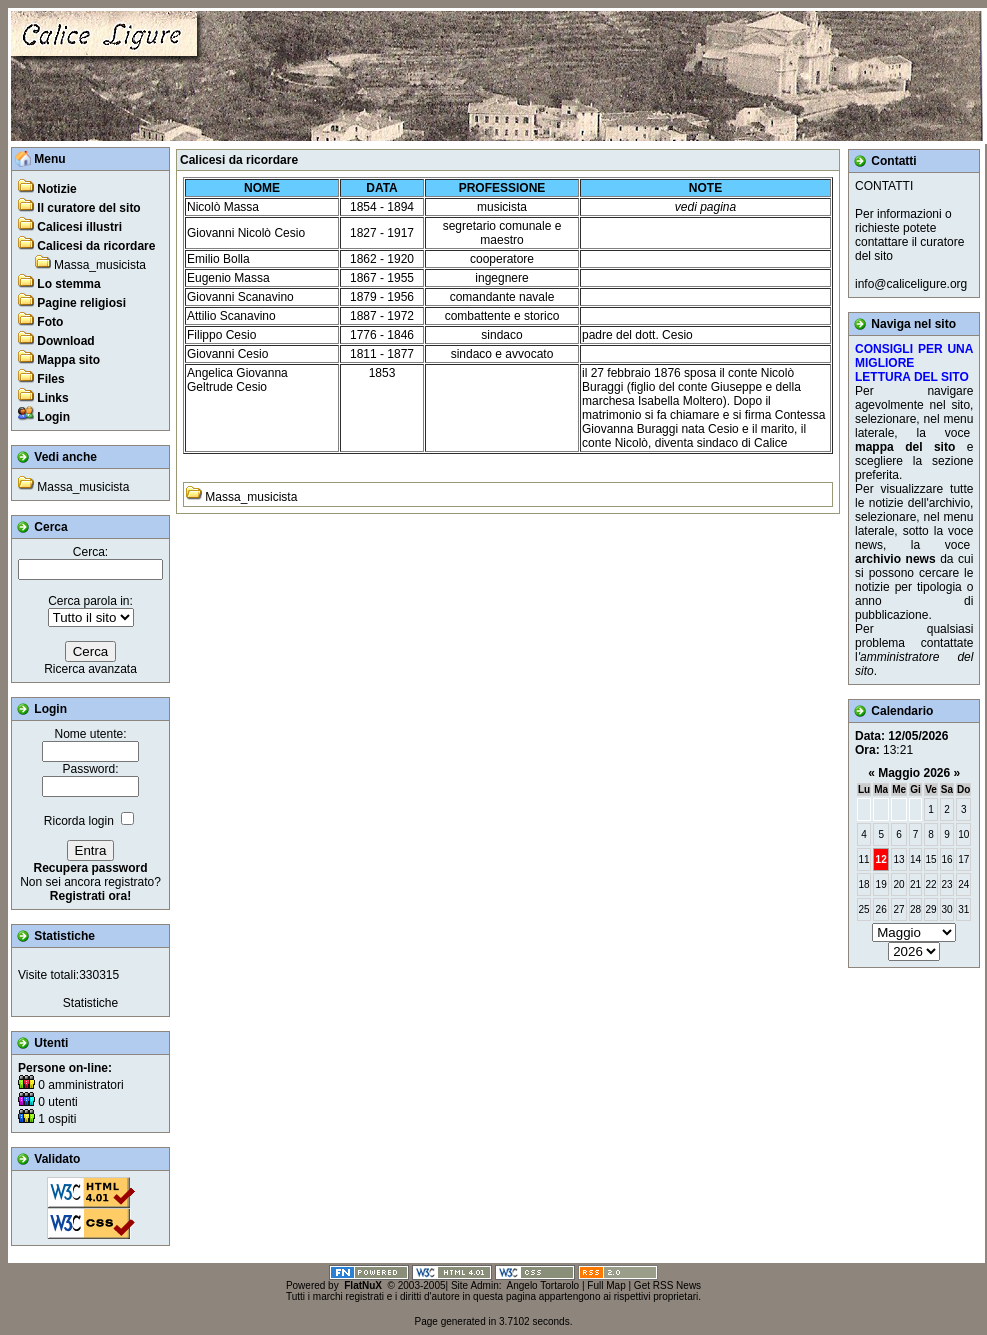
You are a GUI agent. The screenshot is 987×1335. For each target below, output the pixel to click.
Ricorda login (79, 821)
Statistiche (90, 1003)
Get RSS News (667, 1285)
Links (52, 398)
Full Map (606, 1285)
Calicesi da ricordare (96, 246)
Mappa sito (68, 360)
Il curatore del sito (88, 208)
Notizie (56, 189)
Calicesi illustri (79, 227)
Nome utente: (90, 734)
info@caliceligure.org (911, 284)
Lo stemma (68, 284)
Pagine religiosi (81, 303)
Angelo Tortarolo (543, 1285)
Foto (50, 322)
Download (65, 341)
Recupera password (90, 868)
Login (53, 417)
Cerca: (90, 552)
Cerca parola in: (90, 601)
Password (88, 769)
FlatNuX (363, 1285)
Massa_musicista (100, 265)
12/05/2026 (918, 736)
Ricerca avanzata (90, 669)
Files (50, 379)
